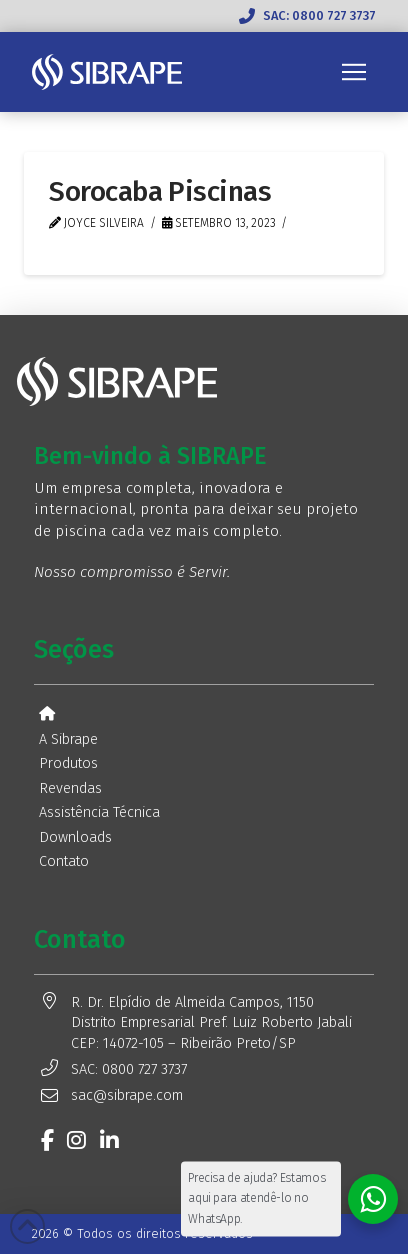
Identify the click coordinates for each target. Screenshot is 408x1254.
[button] (354, 72)
